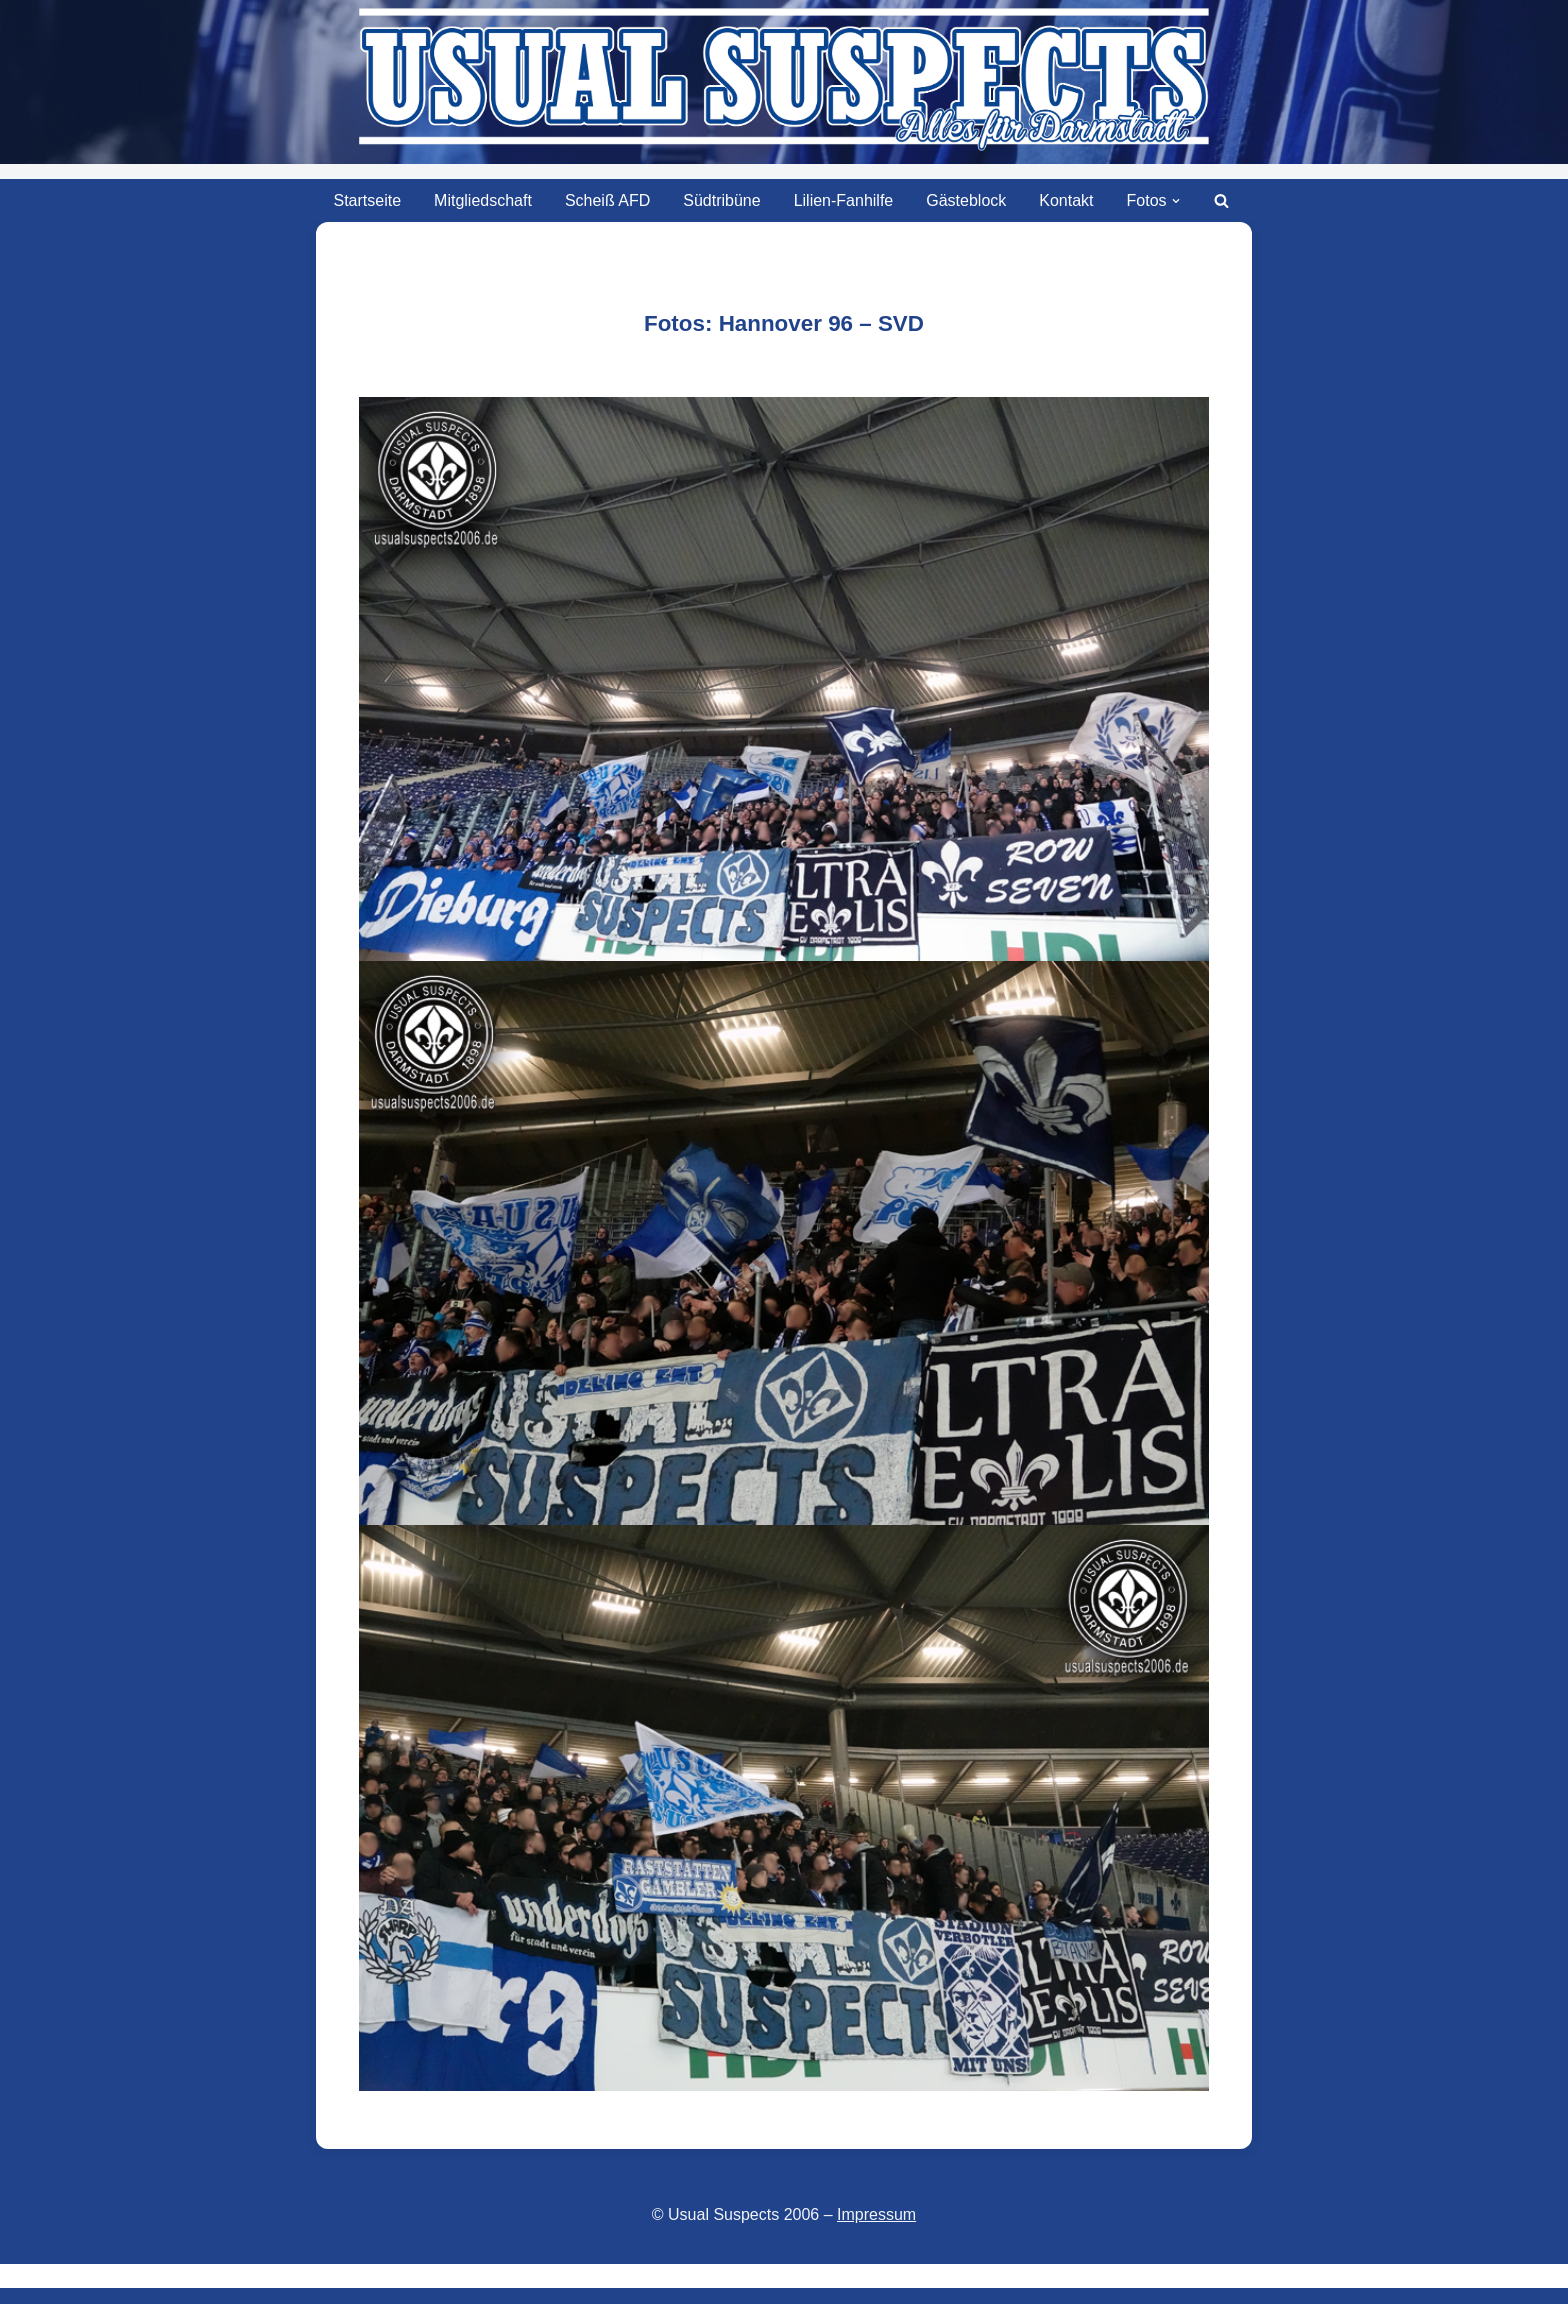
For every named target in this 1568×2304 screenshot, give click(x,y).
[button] (1176, 201)
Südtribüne (721, 200)
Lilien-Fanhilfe (844, 200)
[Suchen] (1221, 200)
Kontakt (1066, 200)
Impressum (876, 2214)
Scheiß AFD (607, 200)
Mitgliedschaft (483, 200)
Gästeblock (966, 200)
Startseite (367, 200)
